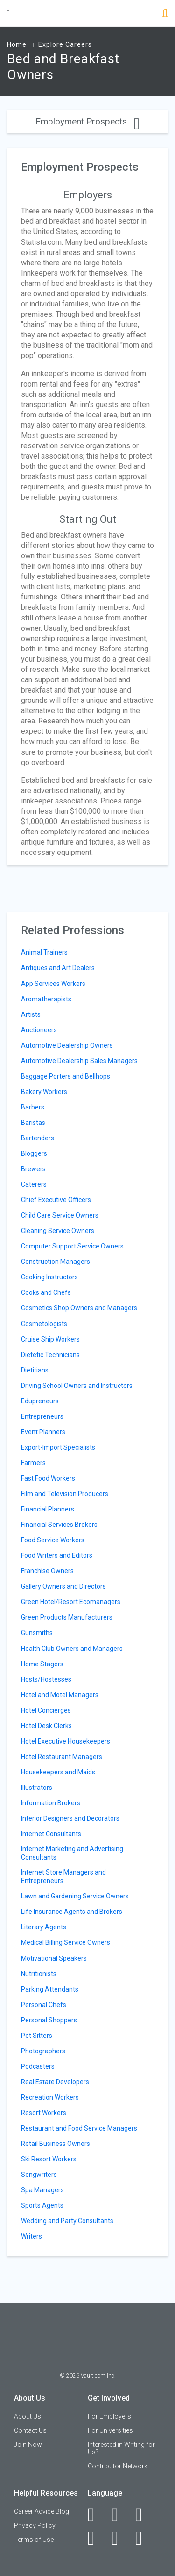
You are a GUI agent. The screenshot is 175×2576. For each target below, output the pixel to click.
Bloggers (34, 1153)
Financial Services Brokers (59, 1524)
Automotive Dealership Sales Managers (79, 1061)
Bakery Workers (44, 1091)
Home (17, 44)
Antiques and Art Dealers (58, 967)
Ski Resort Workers (49, 2159)
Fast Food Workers (48, 1478)
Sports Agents (42, 2205)
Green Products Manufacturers (66, 1617)
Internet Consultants (51, 1834)
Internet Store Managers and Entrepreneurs (63, 1876)
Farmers (33, 1463)
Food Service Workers (52, 1540)
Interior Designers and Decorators (70, 1818)
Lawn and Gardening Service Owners (75, 1896)
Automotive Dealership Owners (67, 1045)
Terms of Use (34, 2539)
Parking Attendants (49, 1989)
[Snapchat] (144, 2538)
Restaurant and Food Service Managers (79, 2128)
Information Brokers (50, 1803)
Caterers (34, 1184)
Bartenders (37, 1138)
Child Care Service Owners (59, 1215)
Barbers (32, 1107)
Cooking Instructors (49, 1277)
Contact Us (30, 2430)
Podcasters (38, 2066)
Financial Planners (47, 1509)
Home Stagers (42, 1664)
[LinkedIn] (120, 2515)
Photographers (43, 2051)
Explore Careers (65, 44)
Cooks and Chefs (46, 1292)
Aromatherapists (46, 999)
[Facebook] (96, 2515)
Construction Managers (55, 1261)
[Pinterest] (120, 2538)
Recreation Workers (50, 2097)
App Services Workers (53, 983)
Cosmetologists (44, 1324)
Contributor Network (117, 2466)
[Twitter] (144, 2515)
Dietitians (35, 1370)
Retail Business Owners (55, 2143)
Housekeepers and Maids (58, 1772)
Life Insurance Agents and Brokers (71, 1911)
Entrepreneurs (42, 1416)
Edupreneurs (40, 1401)
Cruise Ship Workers (50, 1339)
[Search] (165, 14)
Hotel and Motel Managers (59, 1695)
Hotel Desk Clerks (46, 1725)
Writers (31, 2236)
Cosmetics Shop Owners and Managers (79, 1308)
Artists (31, 1014)
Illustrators (36, 1787)
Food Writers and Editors (56, 1555)
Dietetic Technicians (50, 1354)
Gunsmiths (37, 1632)
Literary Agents (43, 1927)
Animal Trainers (44, 952)
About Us (27, 2416)
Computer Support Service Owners (72, 1246)
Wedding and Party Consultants (67, 2221)
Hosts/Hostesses (46, 1679)
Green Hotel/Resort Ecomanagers (70, 1601)
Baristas (33, 1122)
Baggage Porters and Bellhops (65, 1076)
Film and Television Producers (64, 1493)
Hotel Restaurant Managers (61, 1756)
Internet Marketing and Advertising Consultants (72, 1853)
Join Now (28, 2444)
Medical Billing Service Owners (65, 1942)
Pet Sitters (36, 2035)
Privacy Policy (35, 2525)
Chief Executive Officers (56, 1200)
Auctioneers (39, 1030)
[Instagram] (96, 2538)
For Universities (110, 2430)
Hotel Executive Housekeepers (65, 1741)
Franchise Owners (47, 1571)
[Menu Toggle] (8, 12)
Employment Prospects (87, 121)
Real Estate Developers (55, 2082)
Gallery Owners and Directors (63, 1586)
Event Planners (43, 1432)
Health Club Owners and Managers (72, 1648)
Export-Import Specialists (58, 1447)
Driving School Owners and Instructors (77, 1385)
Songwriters (39, 2174)
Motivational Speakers (54, 1958)
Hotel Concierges (46, 1710)
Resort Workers (43, 2112)
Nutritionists (38, 1974)
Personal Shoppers (49, 2020)
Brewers (33, 1169)
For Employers (109, 2416)
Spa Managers (42, 2190)
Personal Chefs (43, 2004)
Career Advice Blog (41, 2511)
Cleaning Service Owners (57, 1230)
